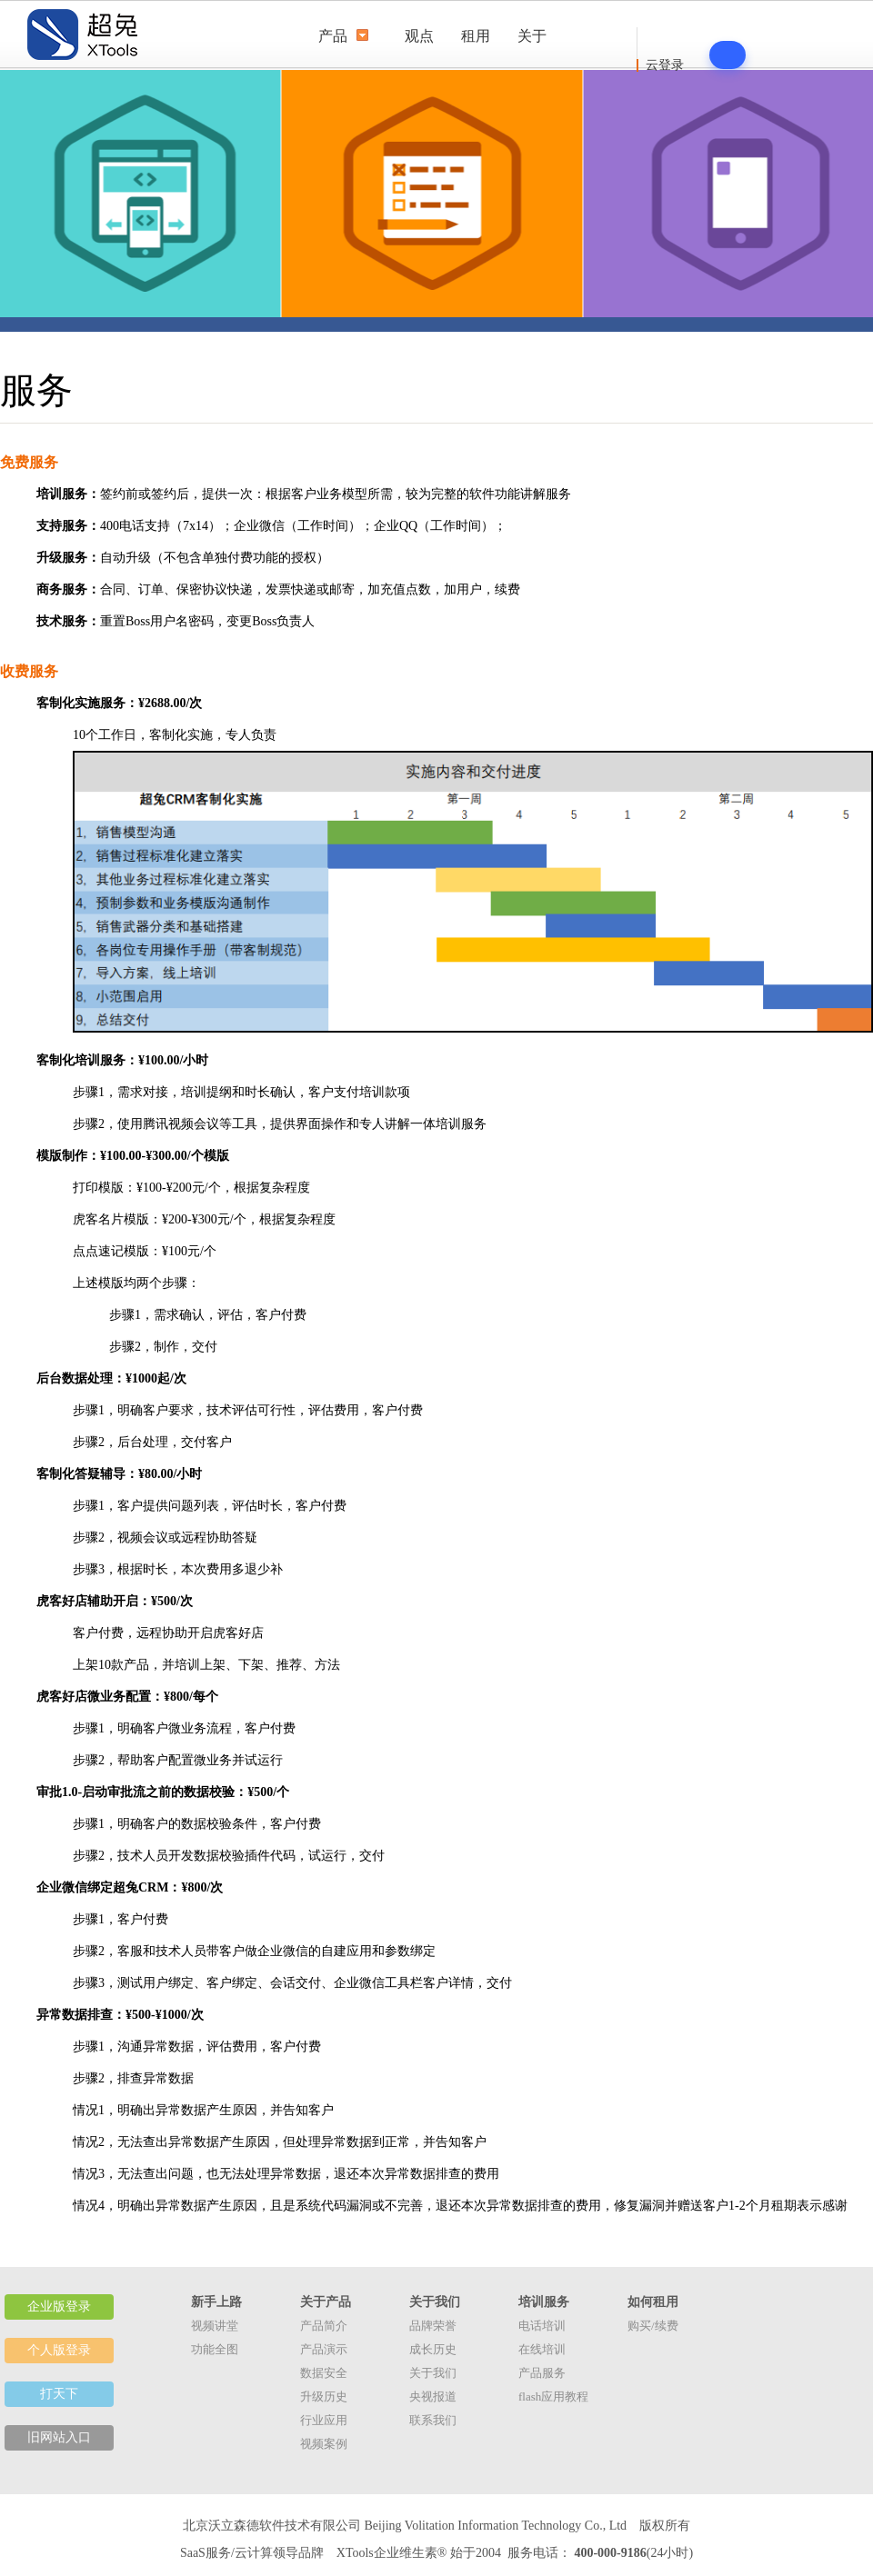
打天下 (59, 2394)
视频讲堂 (214, 2325)
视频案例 (323, 2444)
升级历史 (323, 2396)
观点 (419, 36)
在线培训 (542, 2349)
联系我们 (433, 2420)
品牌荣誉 (433, 2325)
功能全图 (214, 2349)
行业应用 (323, 2420)
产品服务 (542, 2373)
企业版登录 (59, 2306)
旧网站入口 (59, 2437)
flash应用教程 (553, 2396)
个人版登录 (59, 2350)
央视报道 (433, 2396)
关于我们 (433, 2373)
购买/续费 (652, 2325)
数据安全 (323, 2373)
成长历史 (433, 2349)
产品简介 (323, 2325)
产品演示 (323, 2349)
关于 (532, 36)
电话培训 (542, 2325)
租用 (475, 36)
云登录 (665, 65)
